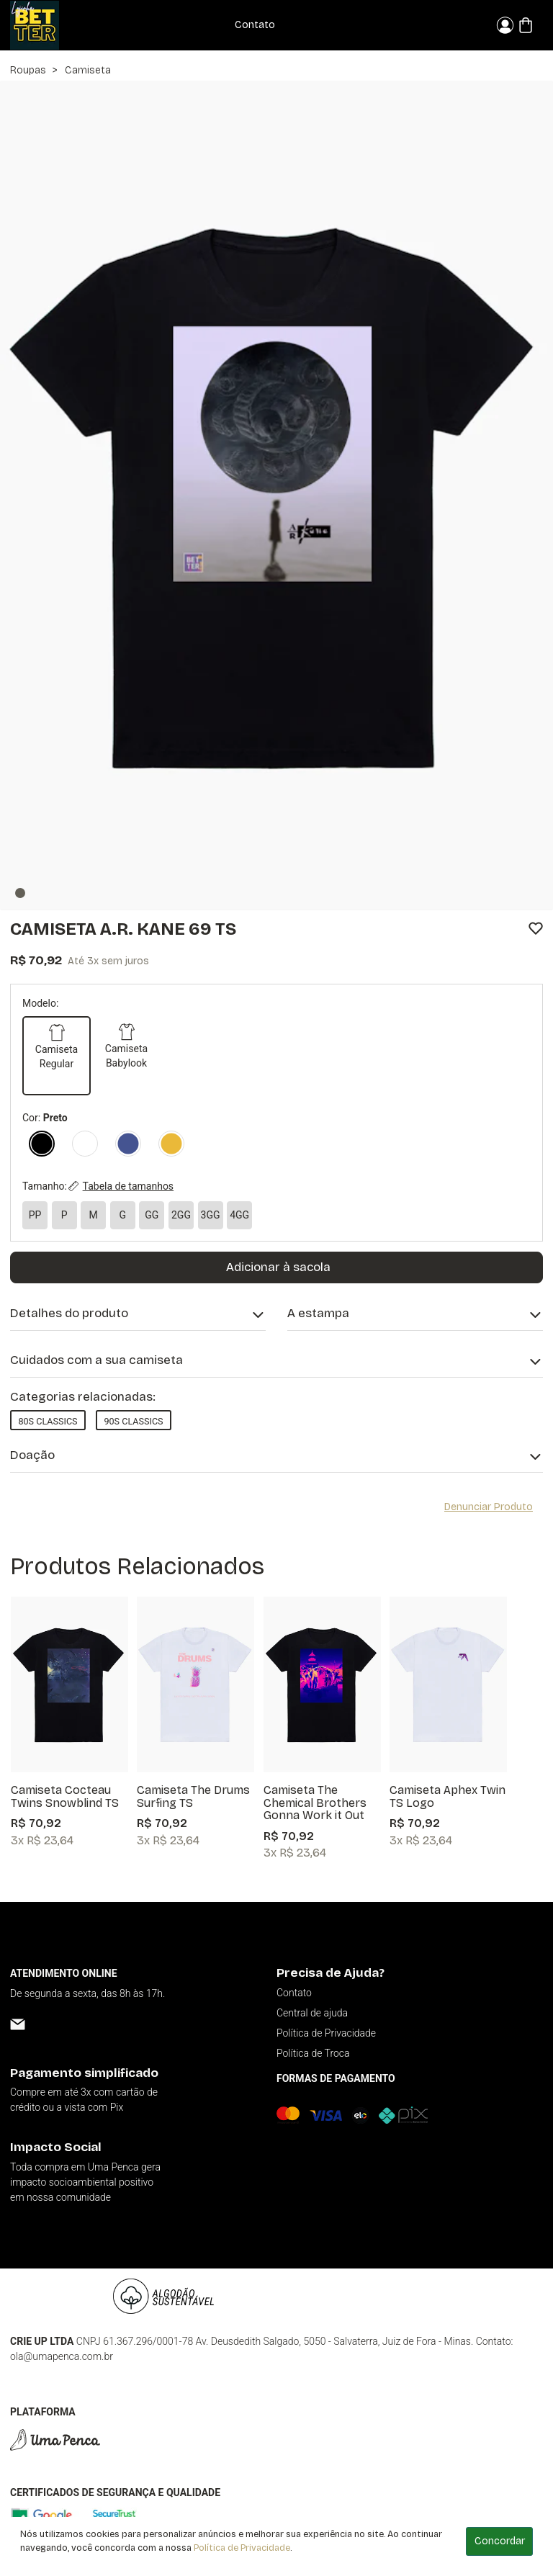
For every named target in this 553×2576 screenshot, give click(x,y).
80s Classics (47, 1421)
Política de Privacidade (242, 2547)
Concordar (500, 2541)
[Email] (17, 2024)
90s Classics (133, 1421)
